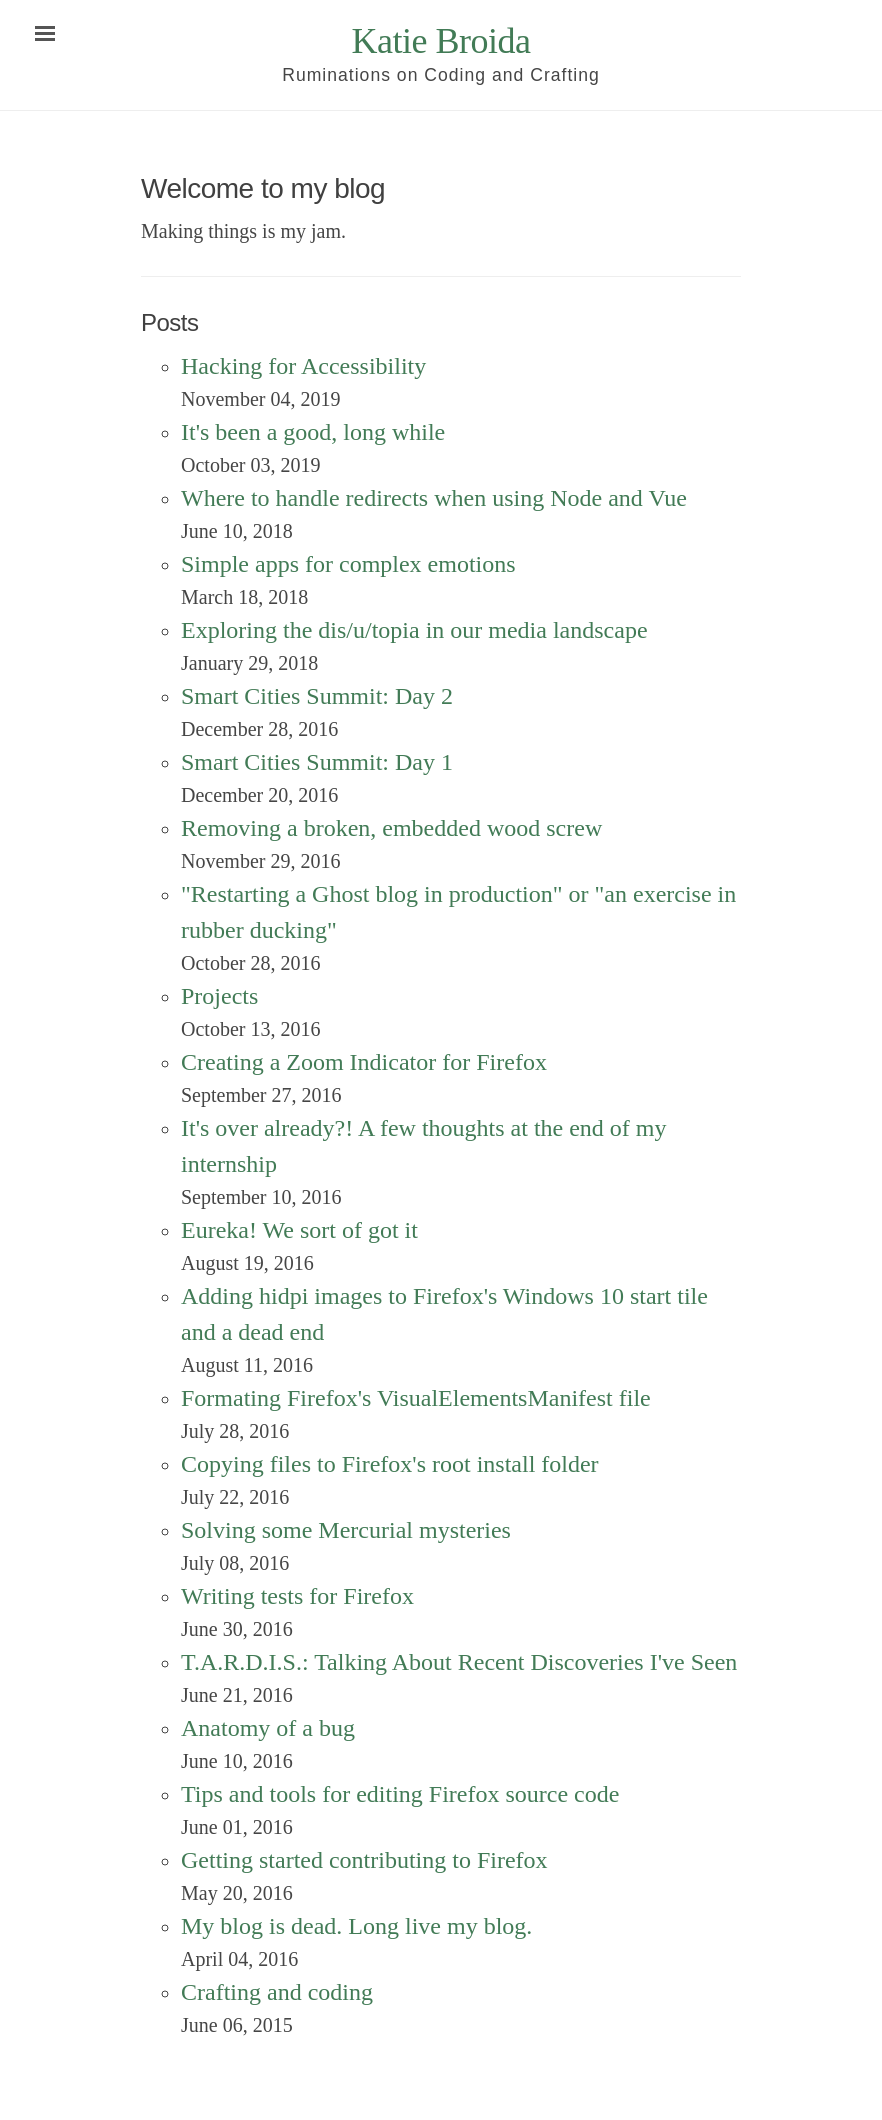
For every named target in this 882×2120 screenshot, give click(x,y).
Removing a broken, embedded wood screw (391, 828)
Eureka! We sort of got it (299, 1230)
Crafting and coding (277, 1992)
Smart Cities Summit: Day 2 (317, 696)
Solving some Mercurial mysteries (346, 1530)
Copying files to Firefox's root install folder (390, 1464)
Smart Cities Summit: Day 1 (317, 762)
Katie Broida (441, 41)
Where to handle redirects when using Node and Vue (434, 498)
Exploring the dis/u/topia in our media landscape (414, 630)
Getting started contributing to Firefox (364, 1860)
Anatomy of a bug (268, 1728)
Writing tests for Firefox (297, 1596)
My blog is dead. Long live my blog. (356, 1926)
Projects (219, 996)
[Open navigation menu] (45, 35)
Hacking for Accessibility (303, 366)
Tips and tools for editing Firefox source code (400, 1794)
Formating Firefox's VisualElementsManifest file (416, 1398)
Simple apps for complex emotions (348, 564)
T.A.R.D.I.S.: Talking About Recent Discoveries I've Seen (459, 1662)
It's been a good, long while (313, 432)
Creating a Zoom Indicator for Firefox (364, 1062)
